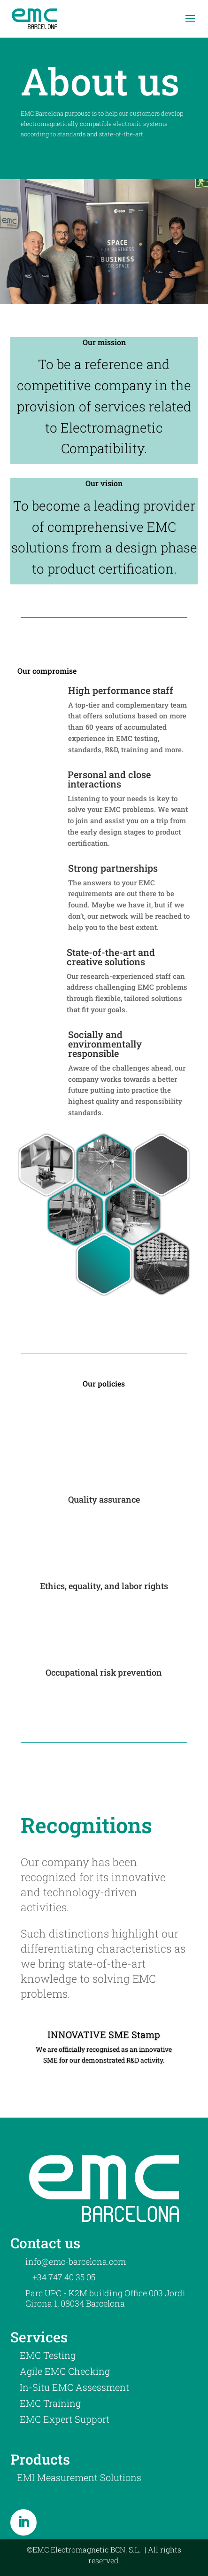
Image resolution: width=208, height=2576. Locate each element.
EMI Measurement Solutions (79, 2477)
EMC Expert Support (64, 2419)
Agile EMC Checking (65, 2371)
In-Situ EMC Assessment (74, 2387)
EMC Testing (48, 2355)
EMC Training (50, 2403)
